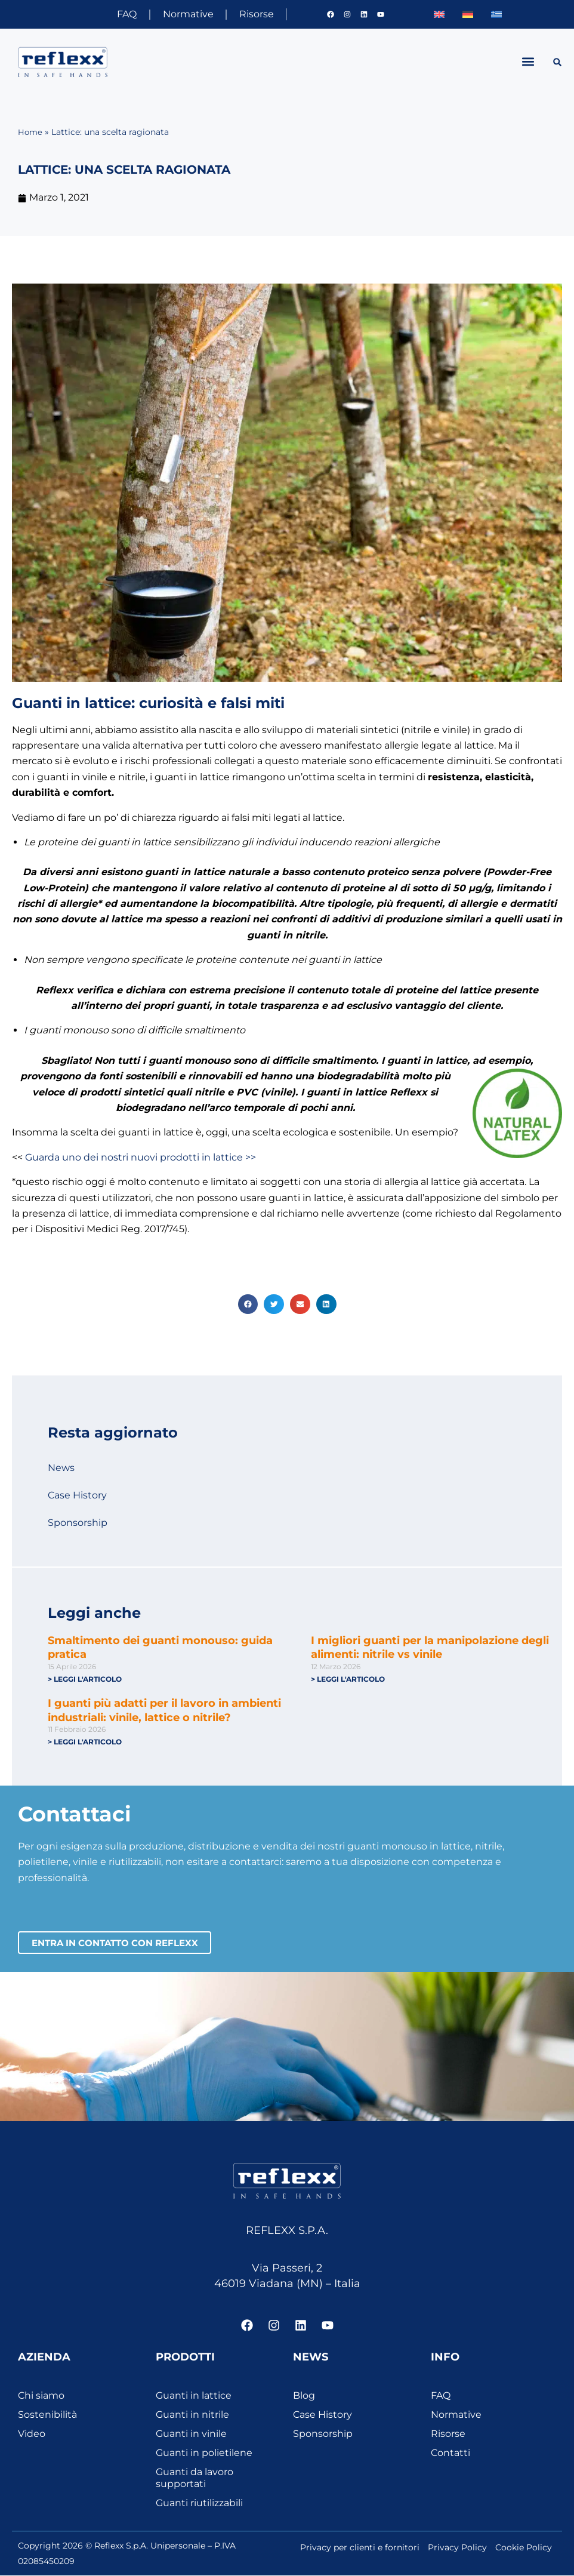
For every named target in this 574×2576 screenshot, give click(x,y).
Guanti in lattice (194, 2396)
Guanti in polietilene (204, 2453)
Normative (181, 14)
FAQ (116, 14)
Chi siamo (41, 2396)
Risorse (254, 14)
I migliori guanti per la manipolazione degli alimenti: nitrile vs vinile (430, 1647)
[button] (528, 62)
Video (31, 2434)
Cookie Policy (523, 2548)
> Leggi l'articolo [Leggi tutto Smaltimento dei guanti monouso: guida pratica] (85, 1679)
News (61, 1467)
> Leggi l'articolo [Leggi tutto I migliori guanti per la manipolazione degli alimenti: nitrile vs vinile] (348, 1679)
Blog (304, 2396)
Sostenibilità (47, 2415)
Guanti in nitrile (192, 2415)
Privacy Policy (457, 2548)
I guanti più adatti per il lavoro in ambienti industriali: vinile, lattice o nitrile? (164, 1710)
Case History (77, 1495)
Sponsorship (77, 1522)
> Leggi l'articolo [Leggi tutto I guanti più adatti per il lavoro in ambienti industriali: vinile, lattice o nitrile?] (85, 1742)
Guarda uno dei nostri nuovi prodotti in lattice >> (140, 1157)
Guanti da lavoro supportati (194, 2478)
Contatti (450, 2453)
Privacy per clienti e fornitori (359, 2548)
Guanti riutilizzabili (199, 2503)
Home (31, 132)
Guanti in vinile (191, 2434)
